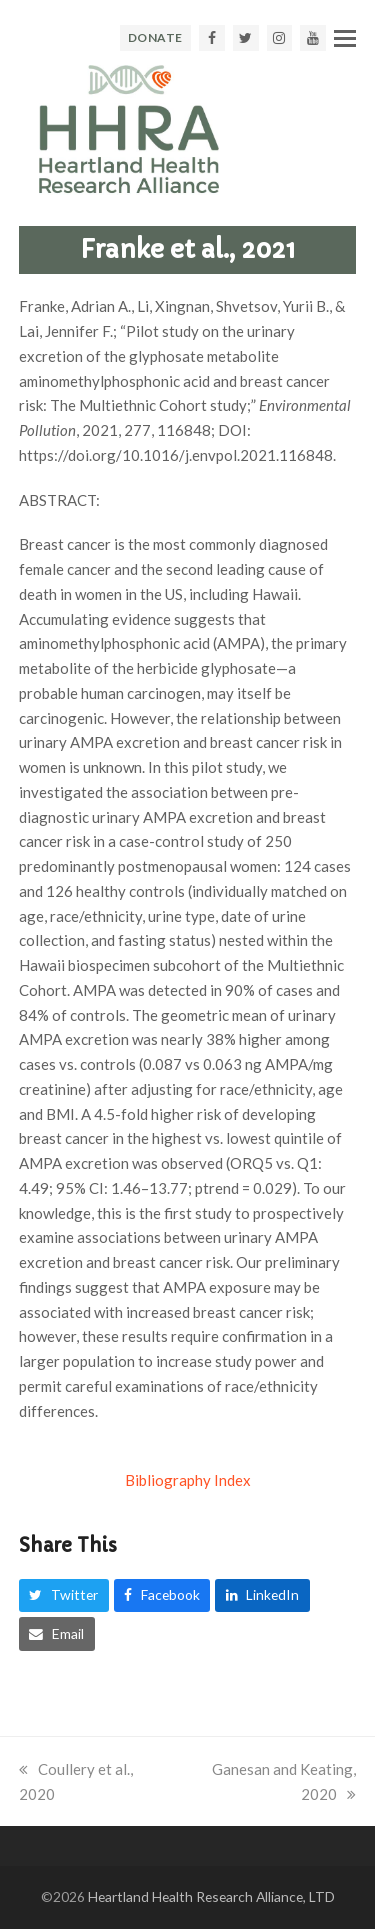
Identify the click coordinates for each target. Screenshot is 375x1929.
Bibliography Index (188, 1480)
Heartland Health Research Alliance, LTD (211, 1896)
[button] (345, 38)
